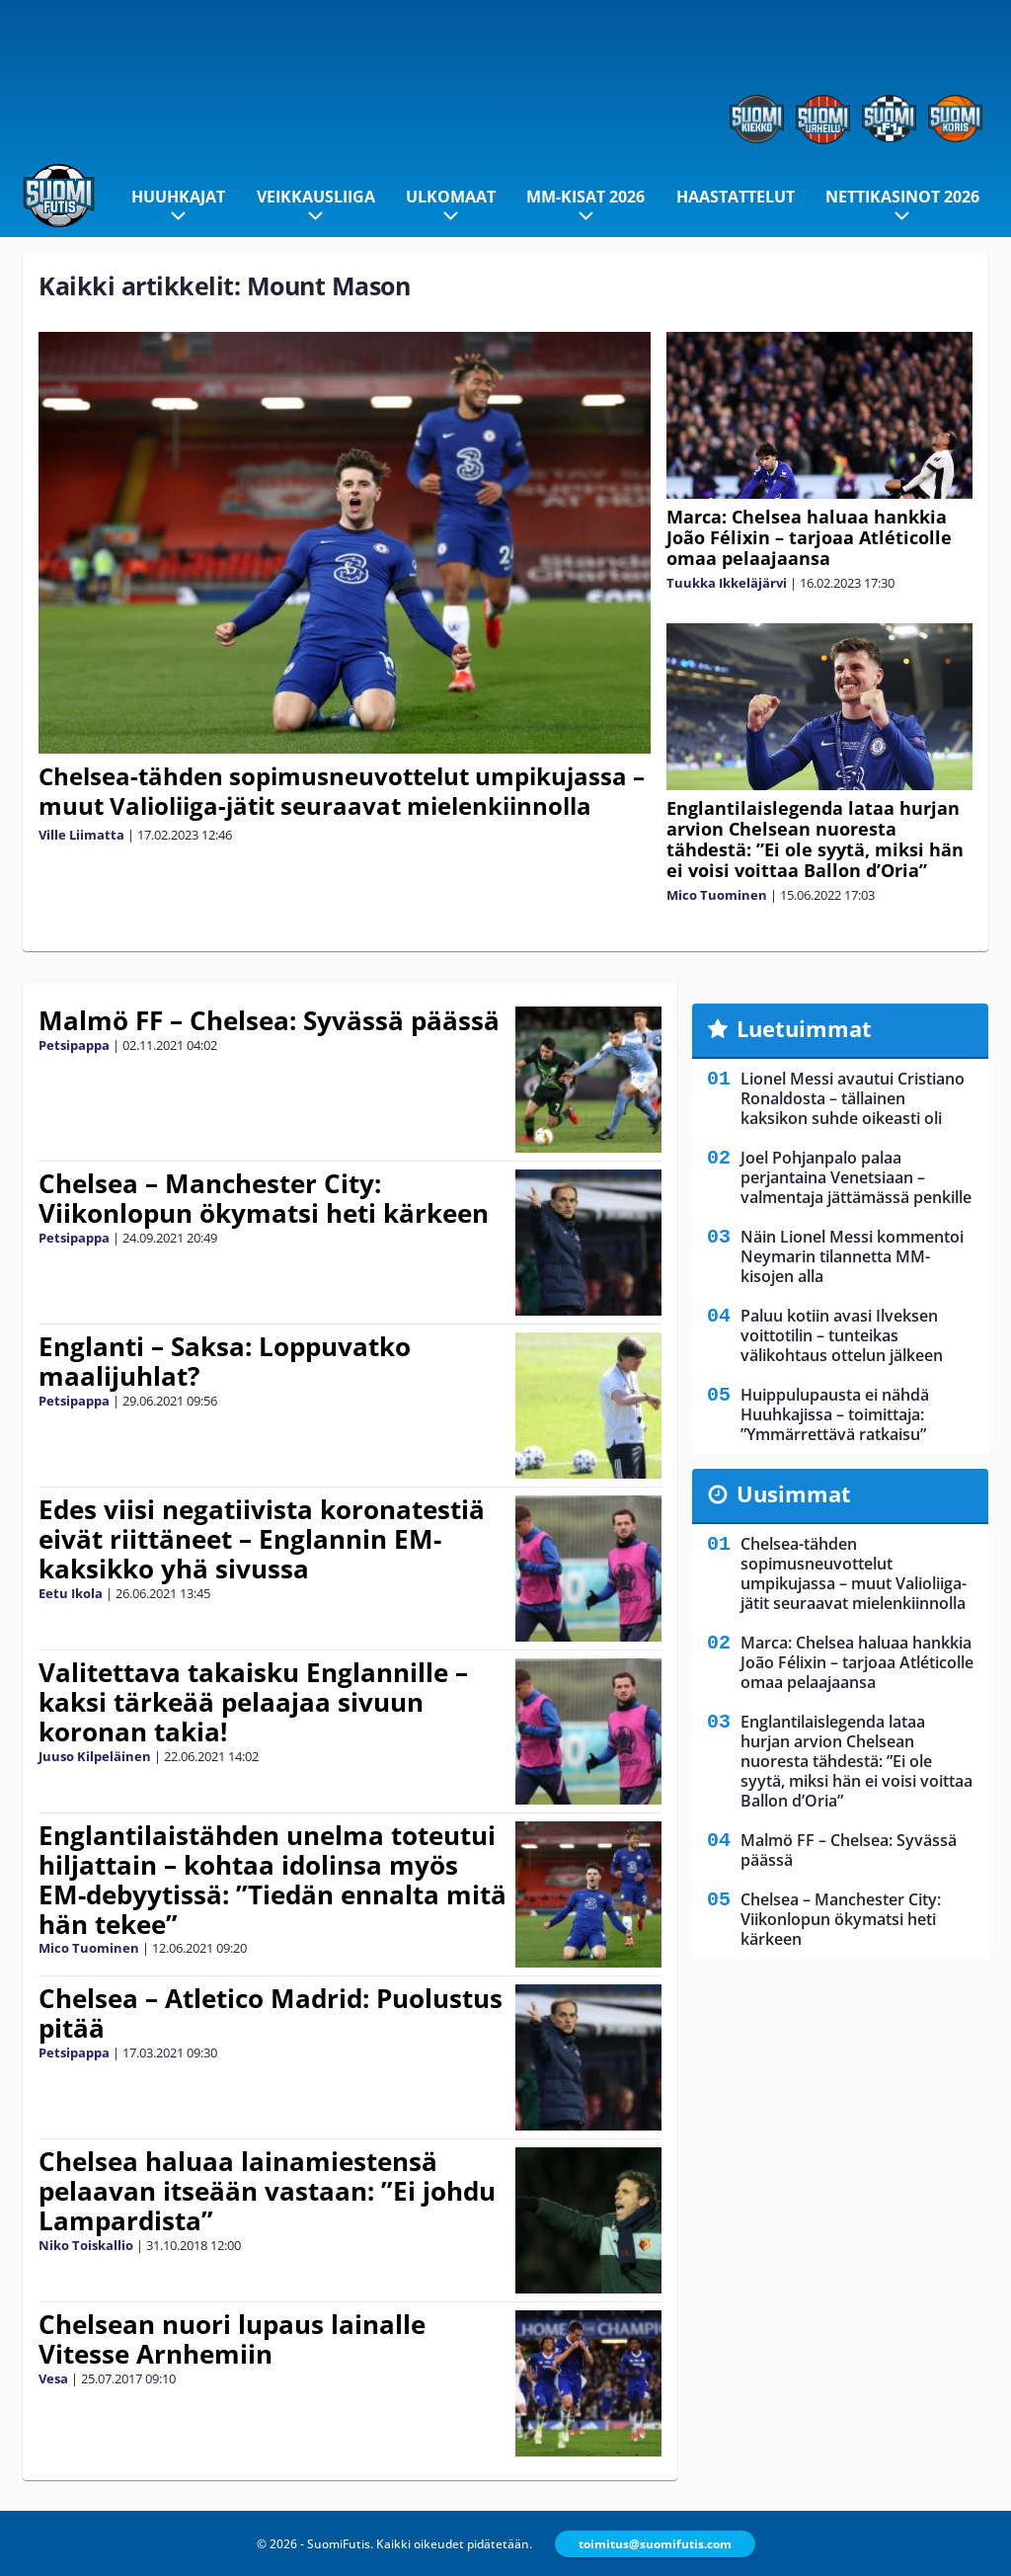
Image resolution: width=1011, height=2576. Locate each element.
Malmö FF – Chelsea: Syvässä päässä (269, 1020)
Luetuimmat (804, 1028)
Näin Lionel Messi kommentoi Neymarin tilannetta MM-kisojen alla (852, 1256)
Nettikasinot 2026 (902, 196)
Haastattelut (735, 196)
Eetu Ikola (71, 1593)
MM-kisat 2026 (585, 196)
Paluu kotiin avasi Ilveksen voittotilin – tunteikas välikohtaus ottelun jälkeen (841, 1335)
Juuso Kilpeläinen (95, 1756)
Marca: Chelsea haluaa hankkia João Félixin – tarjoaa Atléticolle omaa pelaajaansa (809, 537)
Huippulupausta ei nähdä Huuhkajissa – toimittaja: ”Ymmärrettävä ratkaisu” (834, 1414)
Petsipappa (74, 1045)
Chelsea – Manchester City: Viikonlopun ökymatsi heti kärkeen (264, 1198)
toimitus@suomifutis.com (655, 2544)
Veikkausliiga (316, 196)
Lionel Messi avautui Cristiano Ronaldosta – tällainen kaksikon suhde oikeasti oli (852, 1098)
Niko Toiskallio (86, 2245)
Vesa (53, 2378)
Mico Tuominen (716, 895)
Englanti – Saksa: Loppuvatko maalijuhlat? (225, 1361)
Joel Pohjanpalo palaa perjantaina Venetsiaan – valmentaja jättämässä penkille (856, 1177)
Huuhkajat (178, 196)
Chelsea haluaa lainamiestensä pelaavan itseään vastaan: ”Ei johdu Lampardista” (267, 2190)
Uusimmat (794, 1493)
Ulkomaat (451, 196)
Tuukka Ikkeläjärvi (726, 583)
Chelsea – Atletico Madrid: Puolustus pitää (271, 2013)
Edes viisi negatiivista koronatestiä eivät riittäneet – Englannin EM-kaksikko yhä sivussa (262, 1538)
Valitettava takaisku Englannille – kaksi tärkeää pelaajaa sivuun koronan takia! (253, 1701)
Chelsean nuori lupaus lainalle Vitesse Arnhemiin (232, 2339)
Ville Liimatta (81, 835)
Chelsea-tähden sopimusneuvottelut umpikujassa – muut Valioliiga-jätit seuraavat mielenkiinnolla (342, 791)
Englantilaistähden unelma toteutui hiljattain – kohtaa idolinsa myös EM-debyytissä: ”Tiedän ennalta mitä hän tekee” (272, 1879)
